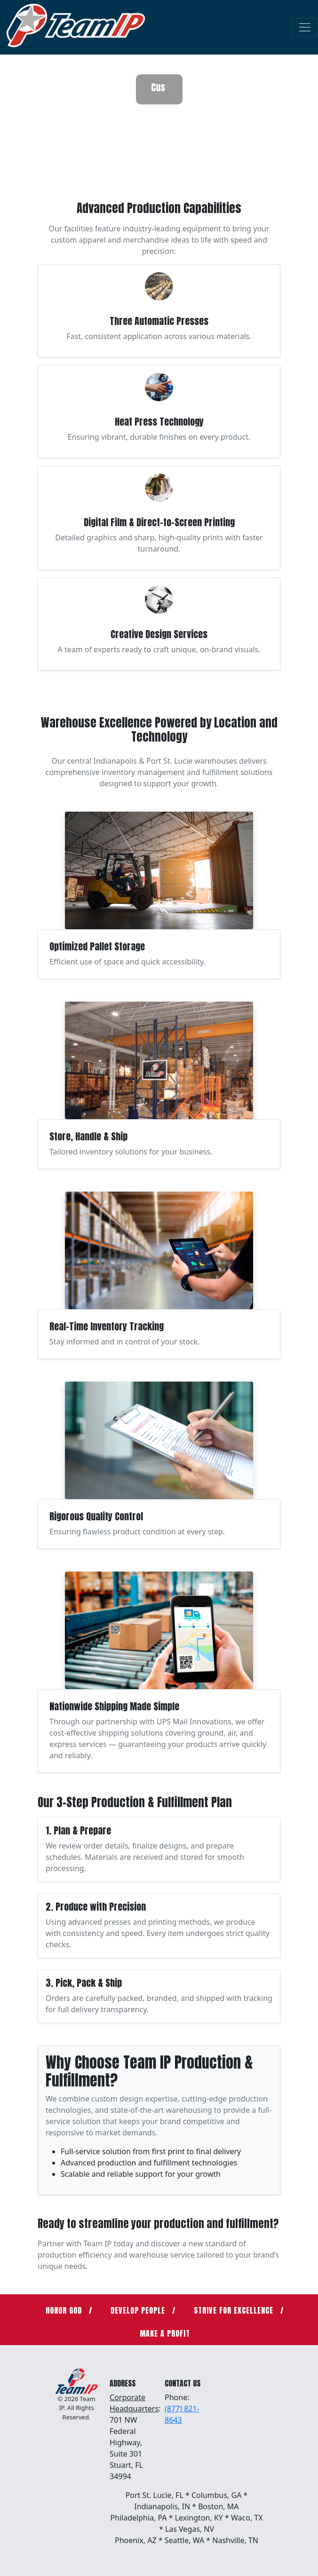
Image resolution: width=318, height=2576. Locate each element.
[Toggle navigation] (305, 27)
